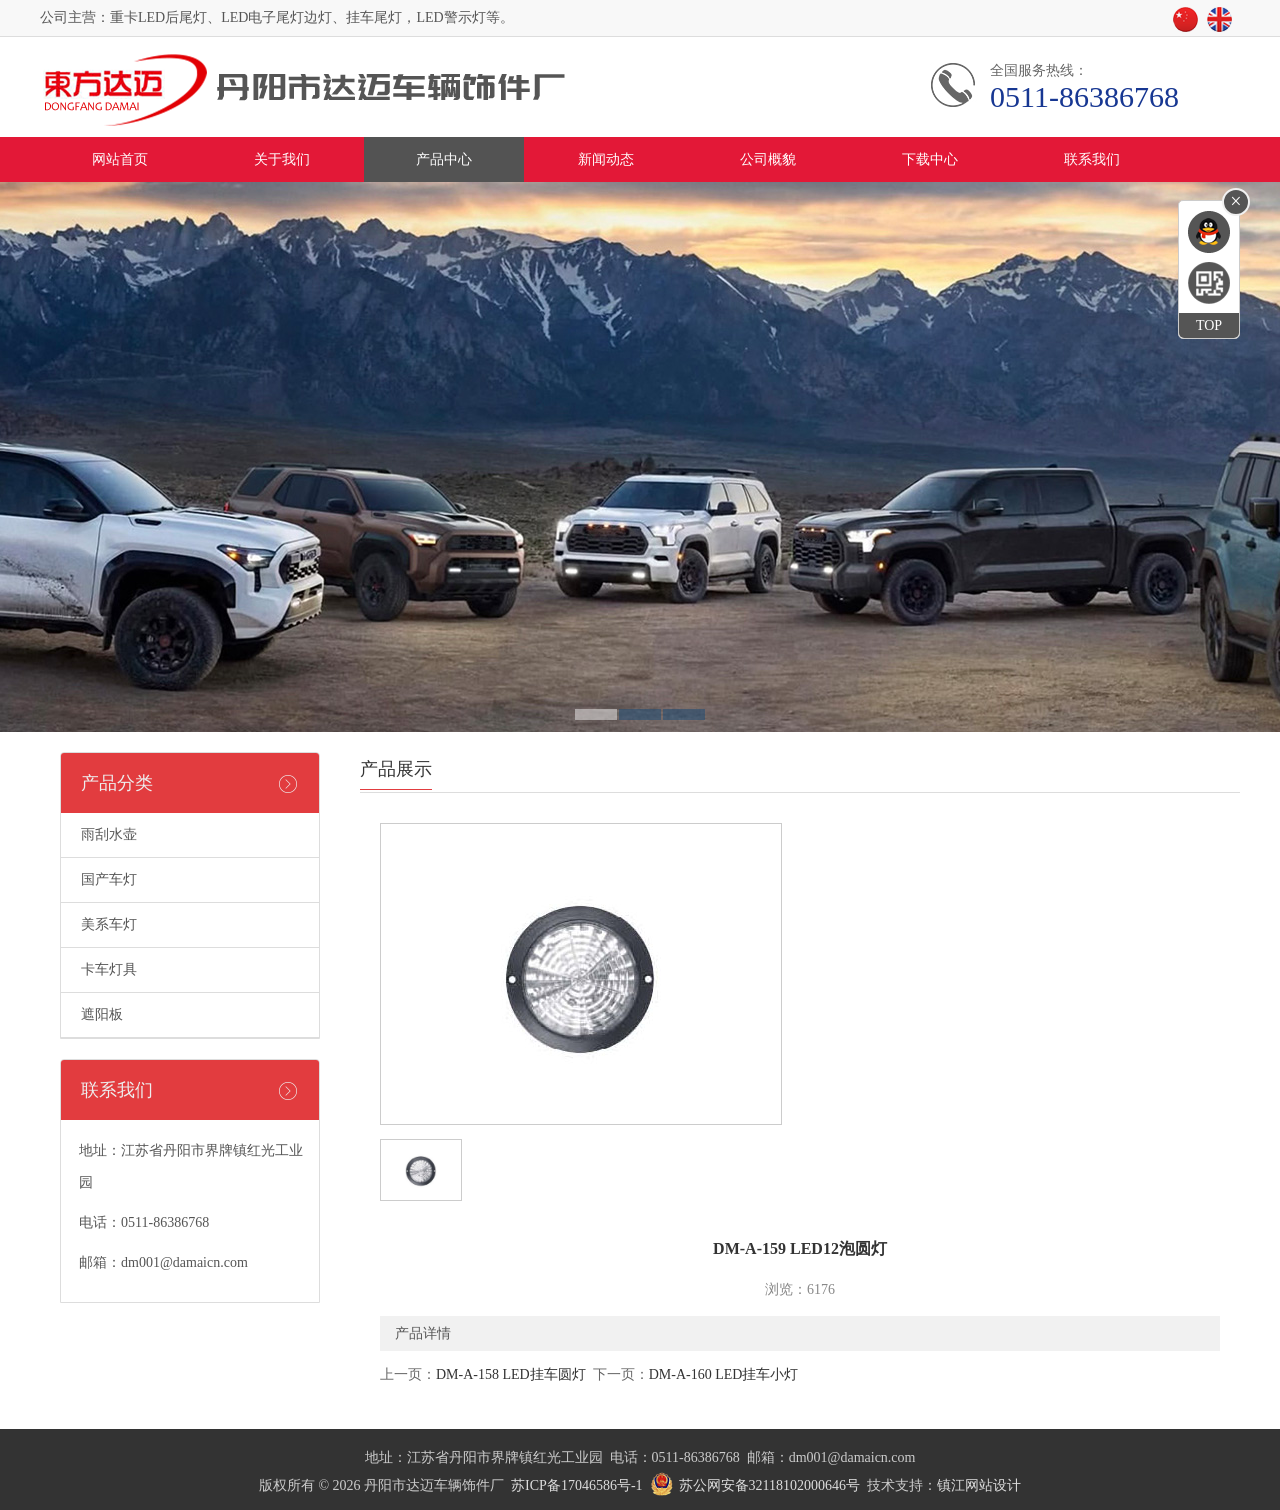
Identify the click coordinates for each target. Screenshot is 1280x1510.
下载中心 (930, 159)
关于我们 (282, 159)
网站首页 (120, 159)
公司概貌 (768, 159)
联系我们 (1092, 159)
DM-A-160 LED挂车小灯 (724, 1374)
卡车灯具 (109, 969)
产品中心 (444, 159)
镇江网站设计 (979, 1485)
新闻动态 (606, 159)
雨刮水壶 (109, 834)
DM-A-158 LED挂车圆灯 (511, 1374)
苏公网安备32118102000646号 (769, 1485)
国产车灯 (109, 879)
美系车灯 (109, 924)
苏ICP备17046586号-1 (576, 1485)
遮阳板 (102, 1014)
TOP (1209, 325)
